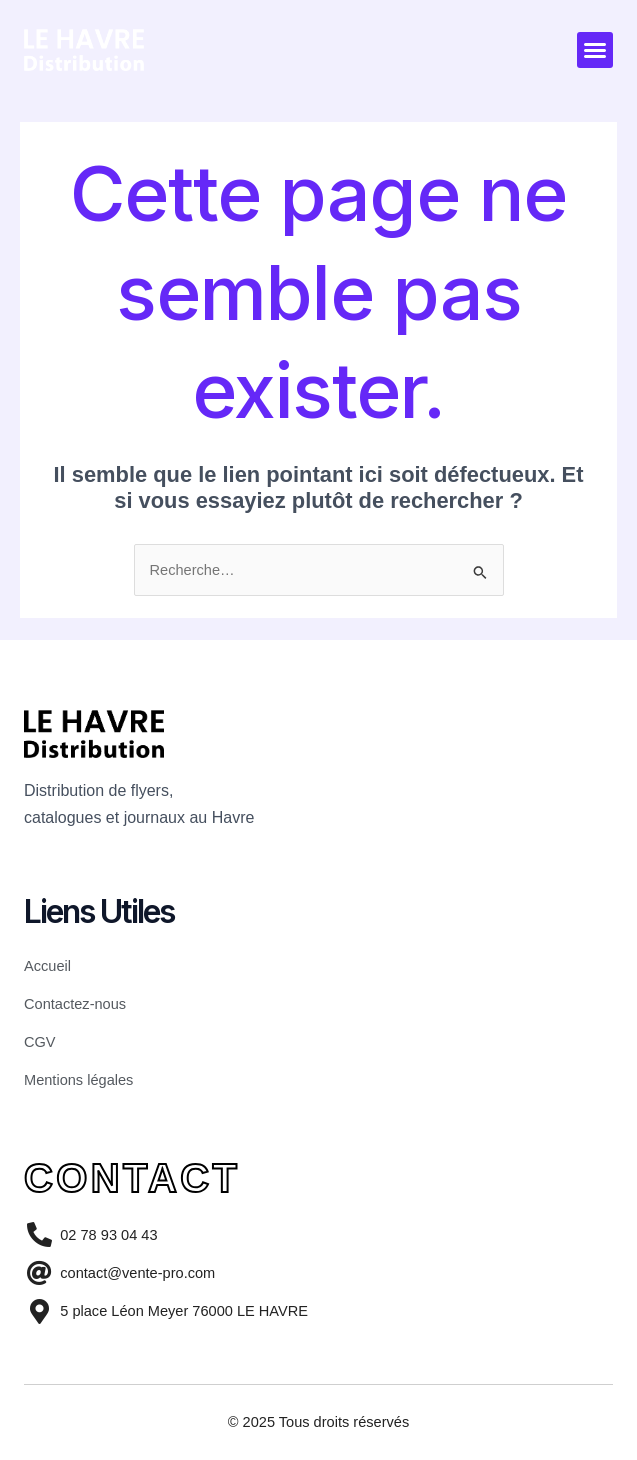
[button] (595, 50)
